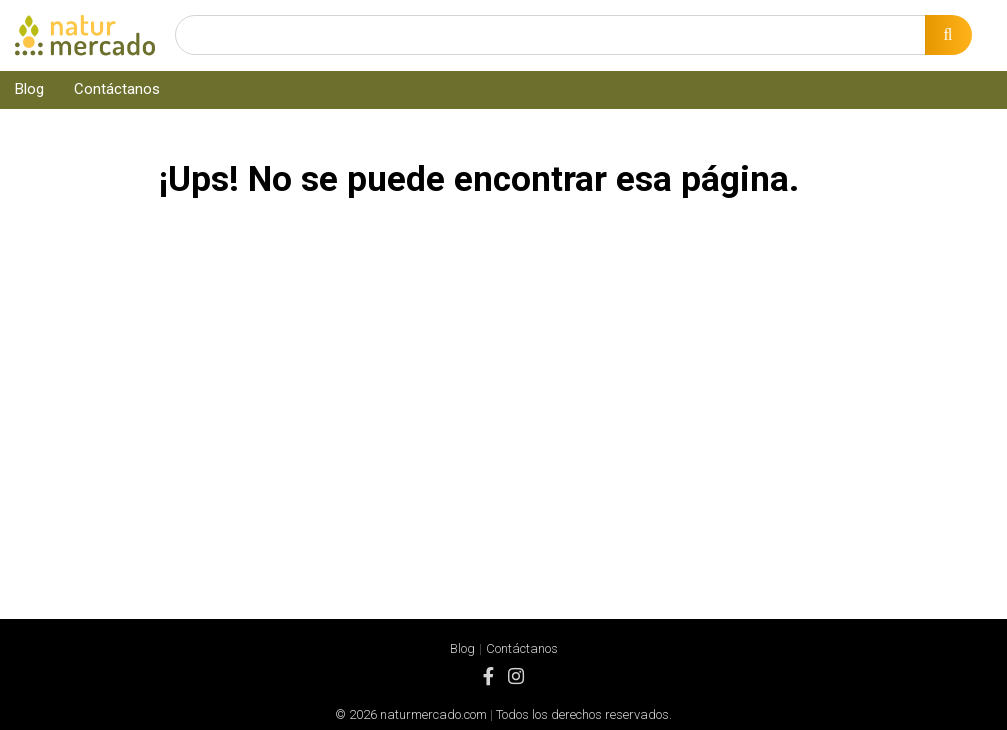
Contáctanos (117, 89)
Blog (29, 89)
